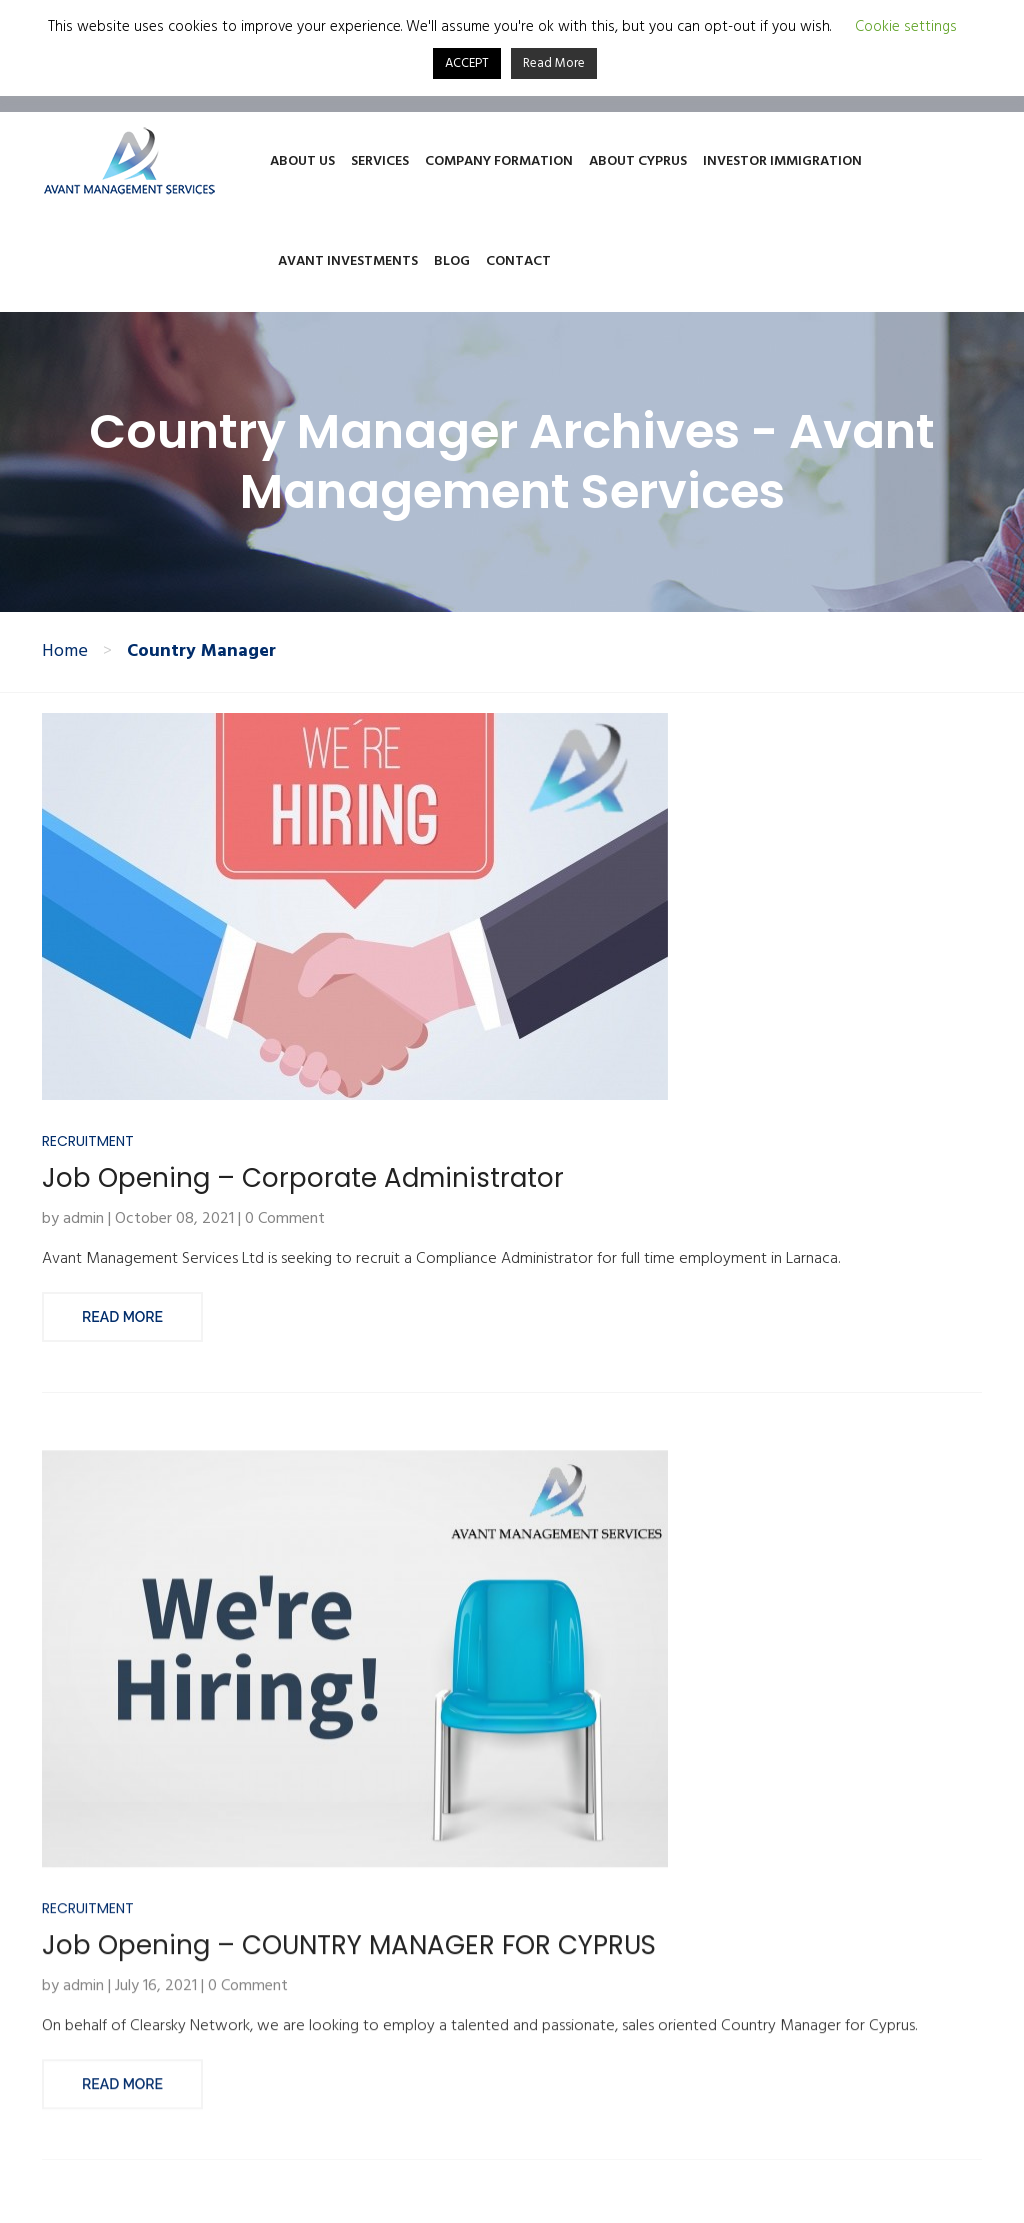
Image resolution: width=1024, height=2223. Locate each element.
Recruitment (88, 1176)
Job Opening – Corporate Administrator (303, 1213)
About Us (302, 161)
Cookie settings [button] (906, 27)
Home (65, 652)
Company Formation (499, 161)
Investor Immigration (782, 161)
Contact (518, 261)
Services (380, 161)
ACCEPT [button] (467, 63)
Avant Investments (348, 261)
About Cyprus (638, 161)
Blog (452, 261)
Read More (122, 1352)
